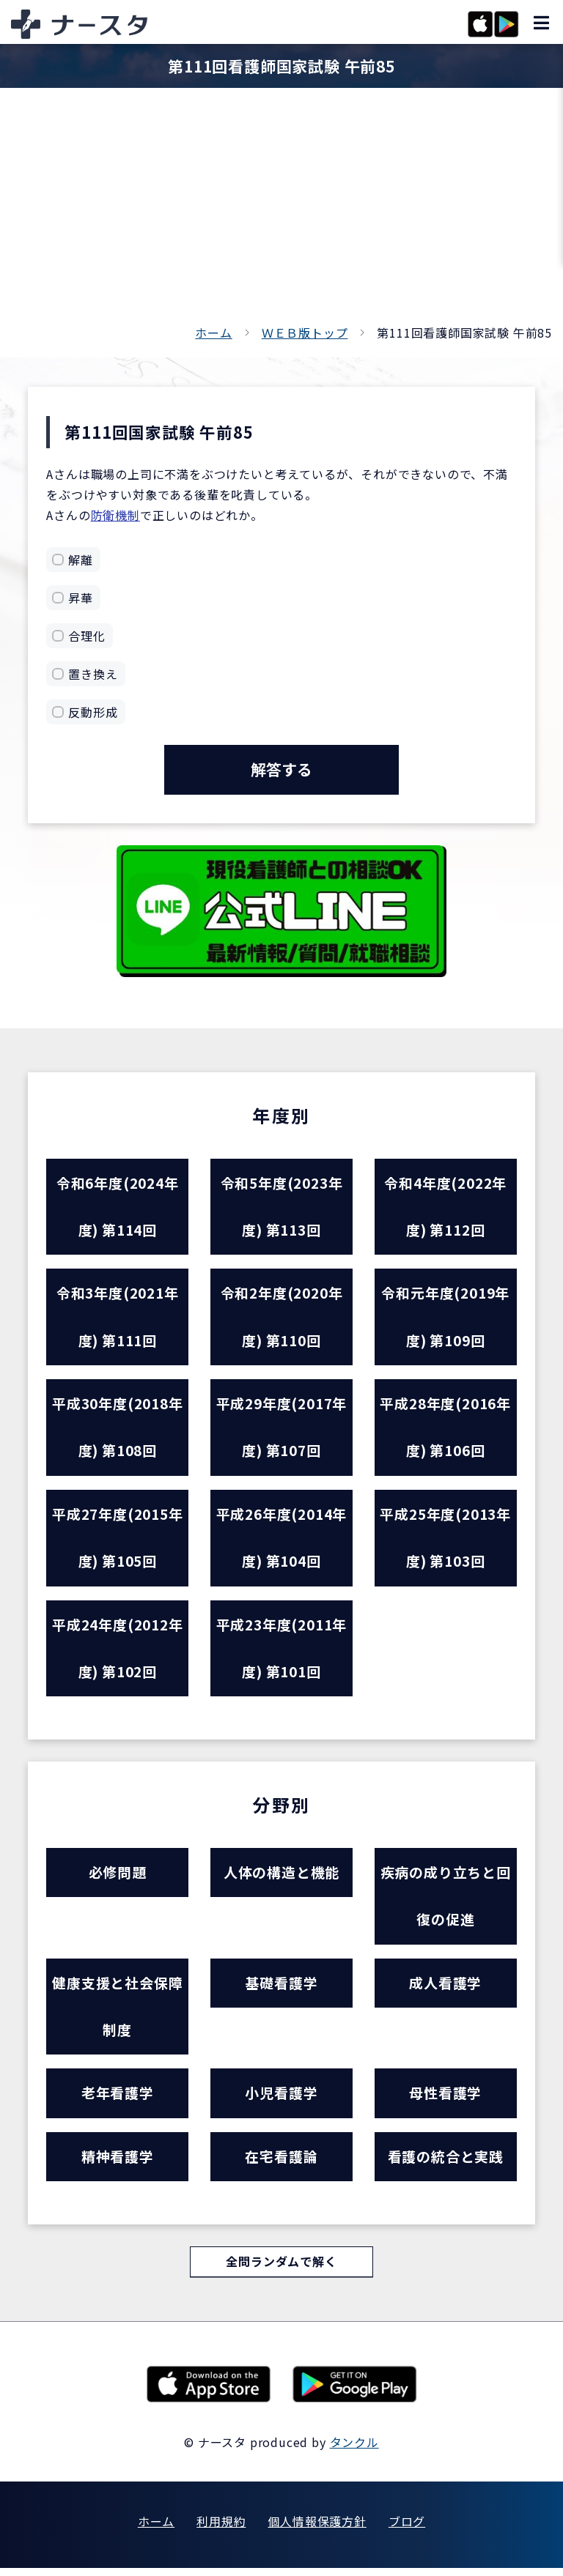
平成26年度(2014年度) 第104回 (281, 1541)
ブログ (407, 2529)
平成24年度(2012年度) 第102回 (117, 1652)
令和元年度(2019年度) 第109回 (445, 1318)
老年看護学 (117, 2100)
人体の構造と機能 (281, 1878)
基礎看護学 (281, 1989)
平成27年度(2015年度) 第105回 (117, 1541)
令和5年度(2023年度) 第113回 (282, 1207)
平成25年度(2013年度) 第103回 (445, 1541)
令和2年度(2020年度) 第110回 (282, 1318)
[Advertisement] (281, 212)
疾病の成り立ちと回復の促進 (445, 1901)
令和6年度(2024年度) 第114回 (117, 1207)
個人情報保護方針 (317, 2529)
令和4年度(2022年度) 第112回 (445, 1207)
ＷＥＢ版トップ (305, 332)
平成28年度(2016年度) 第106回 (445, 1429)
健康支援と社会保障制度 (117, 2012)
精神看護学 (117, 2164)
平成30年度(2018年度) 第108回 (117, 1429)
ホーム (213, 332)
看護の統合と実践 (446, 2164)
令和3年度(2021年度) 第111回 (117, 1318)
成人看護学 (445, 1989)
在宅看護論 (281, 2164)
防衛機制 (115, 515)
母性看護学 (445, 2100)
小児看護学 (281, 2100)
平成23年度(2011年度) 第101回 (281, 1652)
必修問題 (118, 1878)
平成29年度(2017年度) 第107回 (281, 1429)
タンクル (354, 2450)
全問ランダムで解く (281, 2270)
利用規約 (221, 2529)
